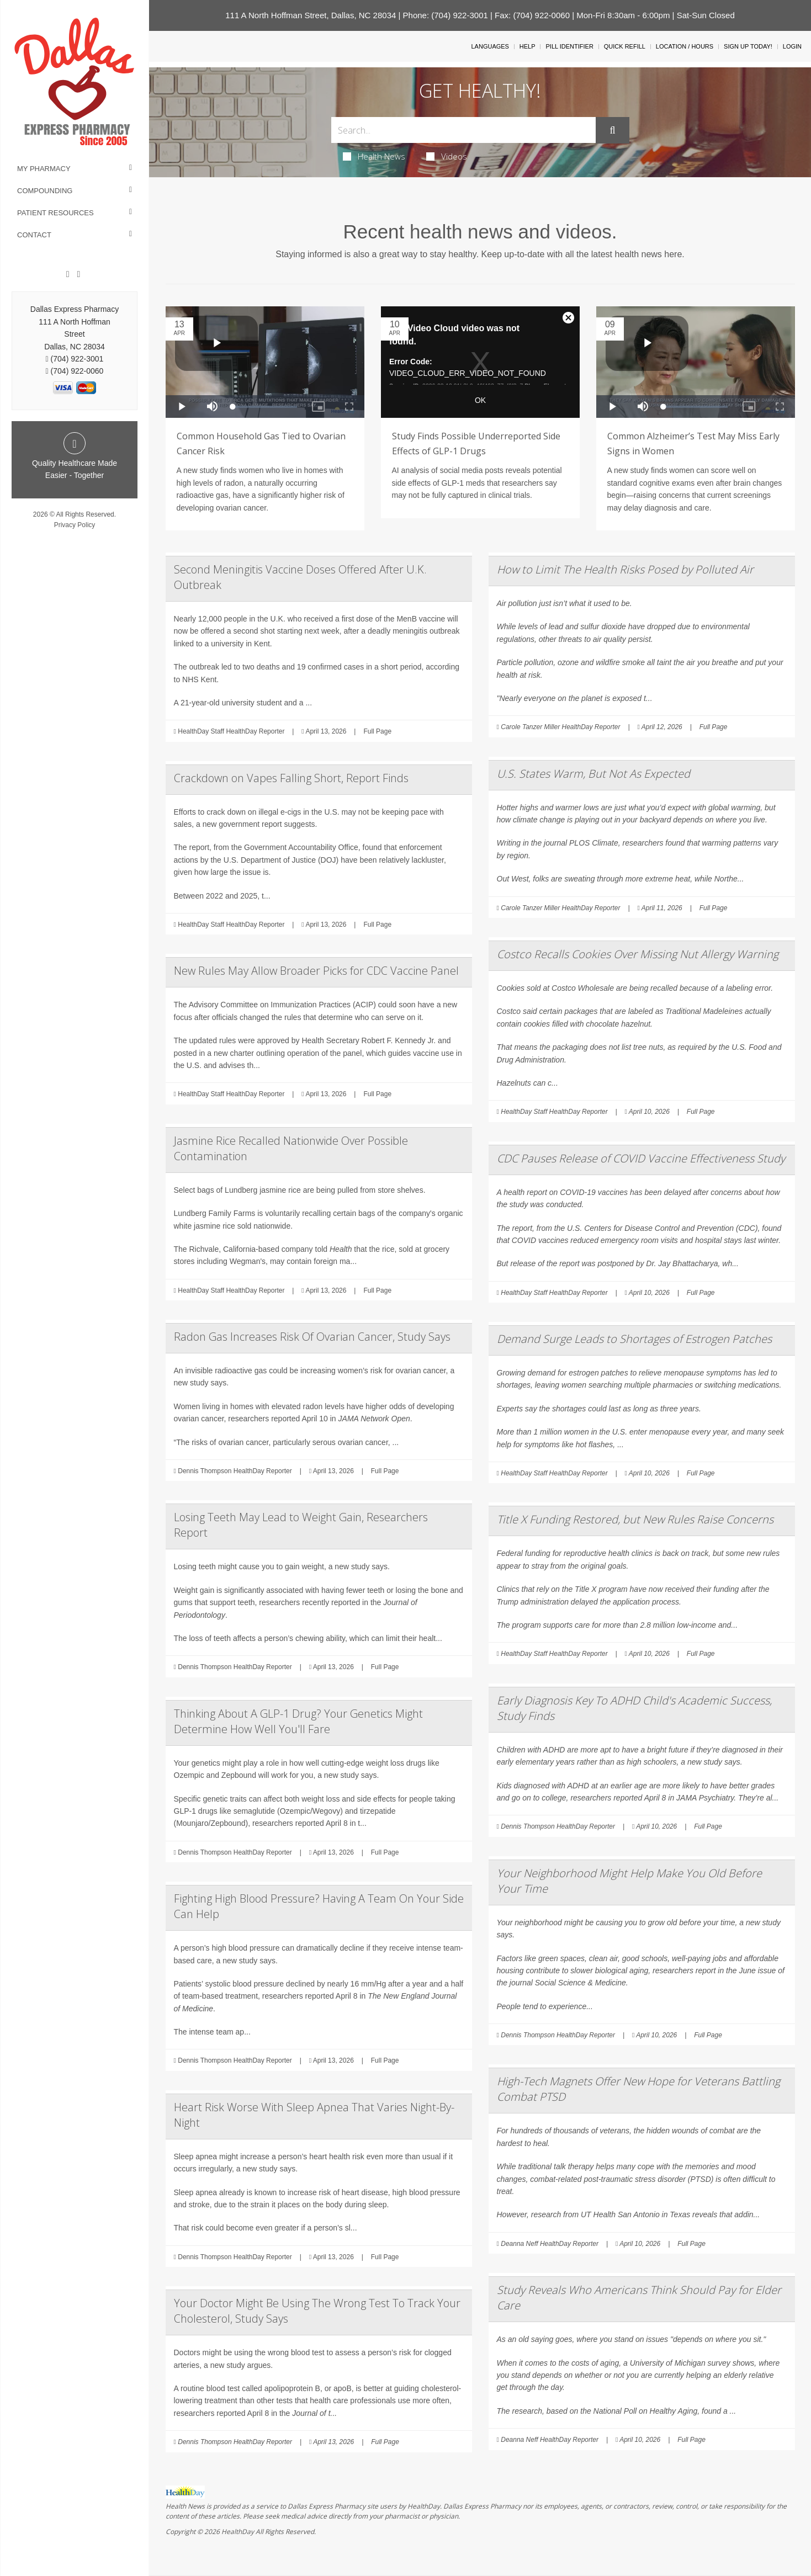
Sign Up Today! (748, 46)
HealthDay (237, 2531)
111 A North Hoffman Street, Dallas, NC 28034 (310, 15)
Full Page (377, 731)
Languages (489, 46)
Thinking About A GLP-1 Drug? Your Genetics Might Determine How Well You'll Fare (298, 1721)
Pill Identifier (569, 46)
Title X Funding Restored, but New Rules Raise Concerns (635, 1519)
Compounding (44, 191)
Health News (374, 156)
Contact (34, 235)
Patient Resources (55, 213)
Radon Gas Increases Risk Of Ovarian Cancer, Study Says (312, 1336)
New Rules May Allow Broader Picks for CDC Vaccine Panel (316, 970)
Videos (446, 156)
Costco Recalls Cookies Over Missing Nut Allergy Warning (637, 954)
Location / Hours (684, 46)
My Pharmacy (44, 168)
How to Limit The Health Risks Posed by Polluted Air (625, 569)
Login (792, 46)
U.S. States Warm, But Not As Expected (593, 773)
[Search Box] (463, 130)
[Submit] (612, 130)
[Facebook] (68, 274)
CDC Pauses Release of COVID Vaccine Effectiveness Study (641, 1158)
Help (528, 46)
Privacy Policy (75, 525)
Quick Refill (624, 46)
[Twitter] (78, 274)
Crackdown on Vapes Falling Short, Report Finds (291, 778)
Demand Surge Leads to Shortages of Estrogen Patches (634, 1338)
